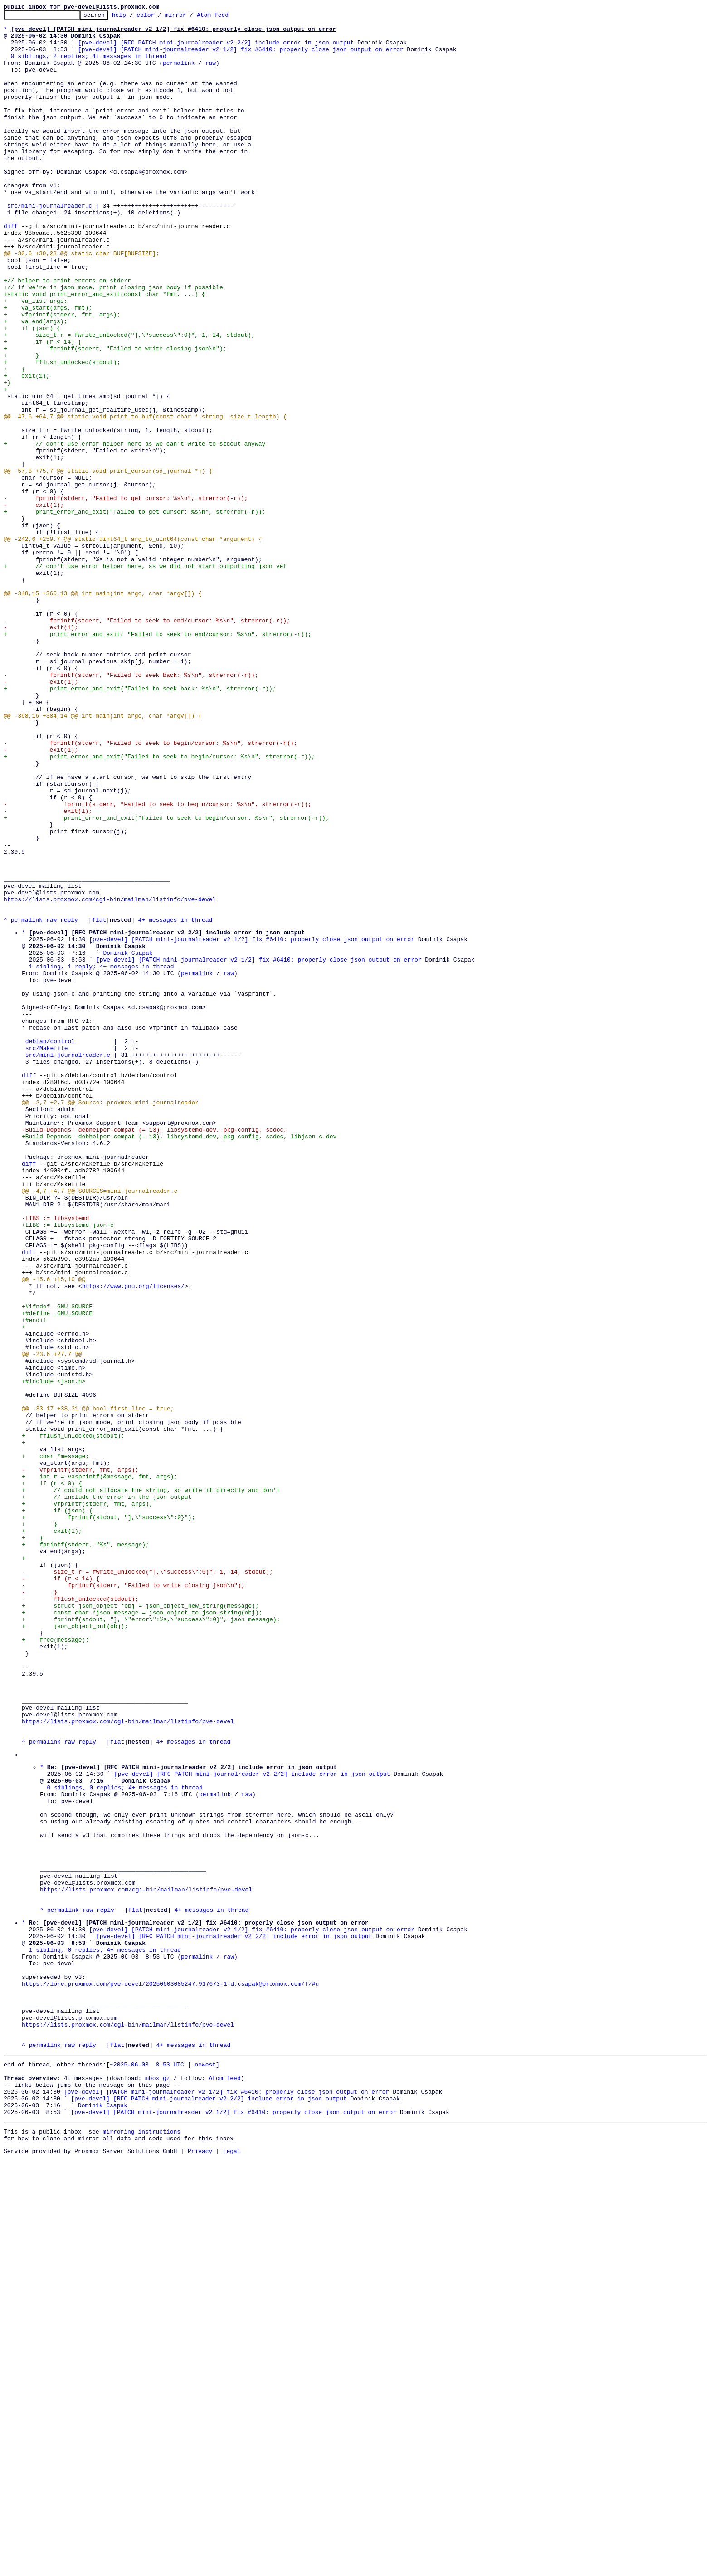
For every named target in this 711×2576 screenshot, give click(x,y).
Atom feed (227, 17)
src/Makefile (46, 1254)
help (133, 17)
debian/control (50, 1246)
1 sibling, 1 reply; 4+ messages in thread (101, 1156)
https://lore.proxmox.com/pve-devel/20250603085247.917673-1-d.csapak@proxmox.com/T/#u (170, 2374)
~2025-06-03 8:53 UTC (147, 2468)
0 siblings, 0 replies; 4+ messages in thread (125, 2139)
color (159, 17)
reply (69, 1102)
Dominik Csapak (127, 1140)
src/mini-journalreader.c (49, 245)
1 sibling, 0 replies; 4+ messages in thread (105, 2333)
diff (11, 269)
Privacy (200, 2568)
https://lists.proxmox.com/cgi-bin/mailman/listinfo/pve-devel (110, 1077)
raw (210, 73)
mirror (189, 17)
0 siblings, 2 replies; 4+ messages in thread (88, 65)
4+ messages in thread (175, 1102)
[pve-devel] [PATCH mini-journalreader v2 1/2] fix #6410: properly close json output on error (241, 57)
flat (99, 1102)
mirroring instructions (141, 2546)
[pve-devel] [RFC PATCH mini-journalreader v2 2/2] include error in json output (216, 49)
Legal (232, 2568)
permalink (179, 73)
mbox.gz (157, 2484)
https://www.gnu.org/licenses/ (133, 1540)
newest (205, 2468)
